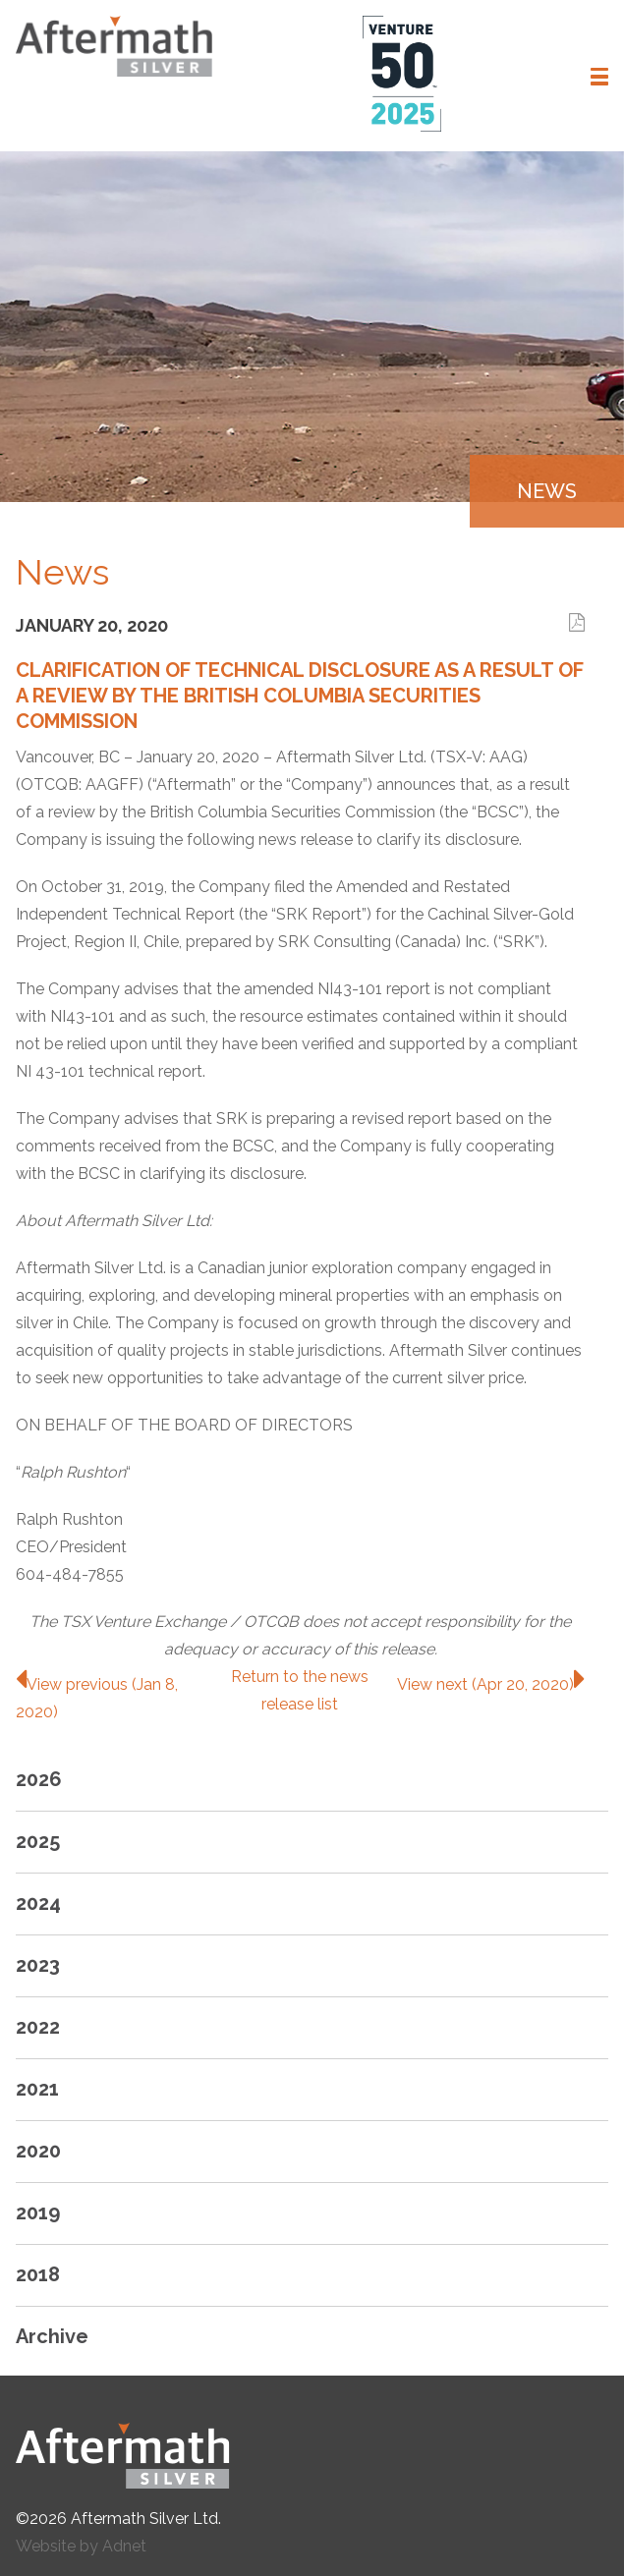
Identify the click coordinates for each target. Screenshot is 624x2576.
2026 (39, 1779)
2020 (38, 2150)
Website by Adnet (81, 2546)
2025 (38, 1841)
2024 (38, 1903)
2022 (38, 2027)
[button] (599, 76)
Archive (52, 2336)
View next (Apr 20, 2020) (491, 1684)
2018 (38, 2274)
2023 (38, 1965)
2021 (37, 2088)
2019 (38, 2212)
